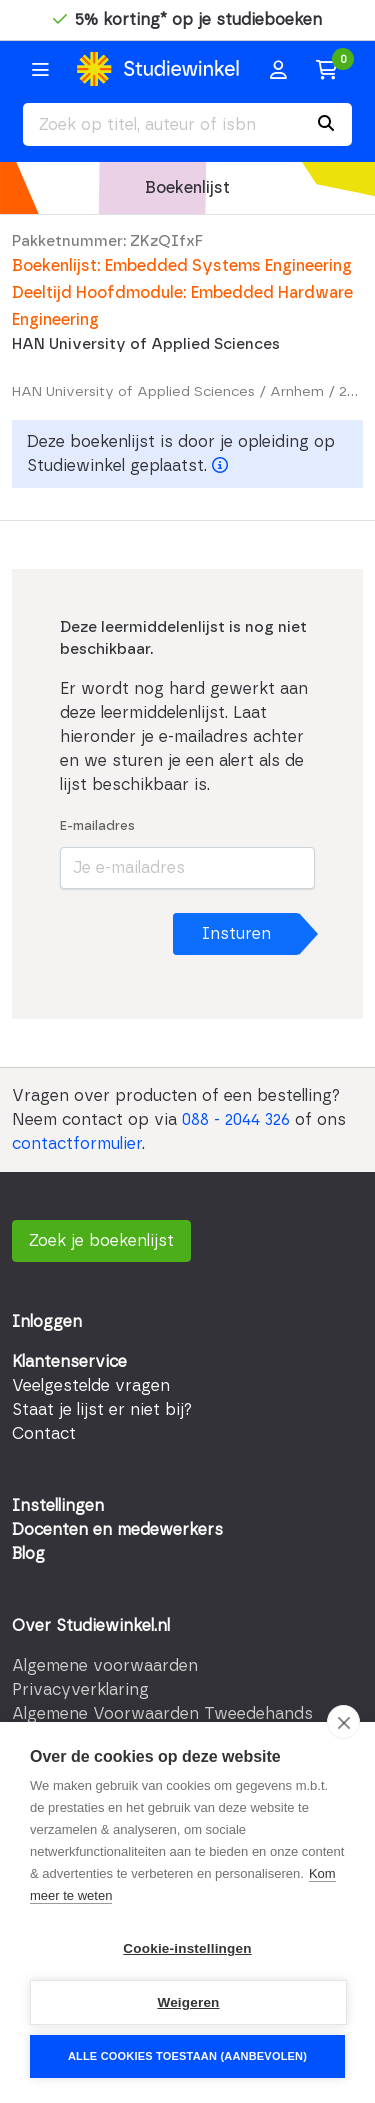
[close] (343, 1722)
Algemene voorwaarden (105, 1666)
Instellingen (58, 1506)
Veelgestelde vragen (91, 1386)
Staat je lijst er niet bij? (102, 1410)
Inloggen (47, 1322)
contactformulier (77, 1144)
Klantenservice (69, 1362)
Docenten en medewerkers (117, 1530)
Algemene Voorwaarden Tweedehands (162, 1714)
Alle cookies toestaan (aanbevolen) (187, 2056)
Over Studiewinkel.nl (91, 1626)
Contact (44, 1434)
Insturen (236, 934)
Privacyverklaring (80, 1690)
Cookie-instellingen (187, 1948)
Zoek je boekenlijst (101, 1241)
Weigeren (188, 2002)
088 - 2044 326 (236, 1120)
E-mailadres (97, 826)
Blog (28, 1554)
